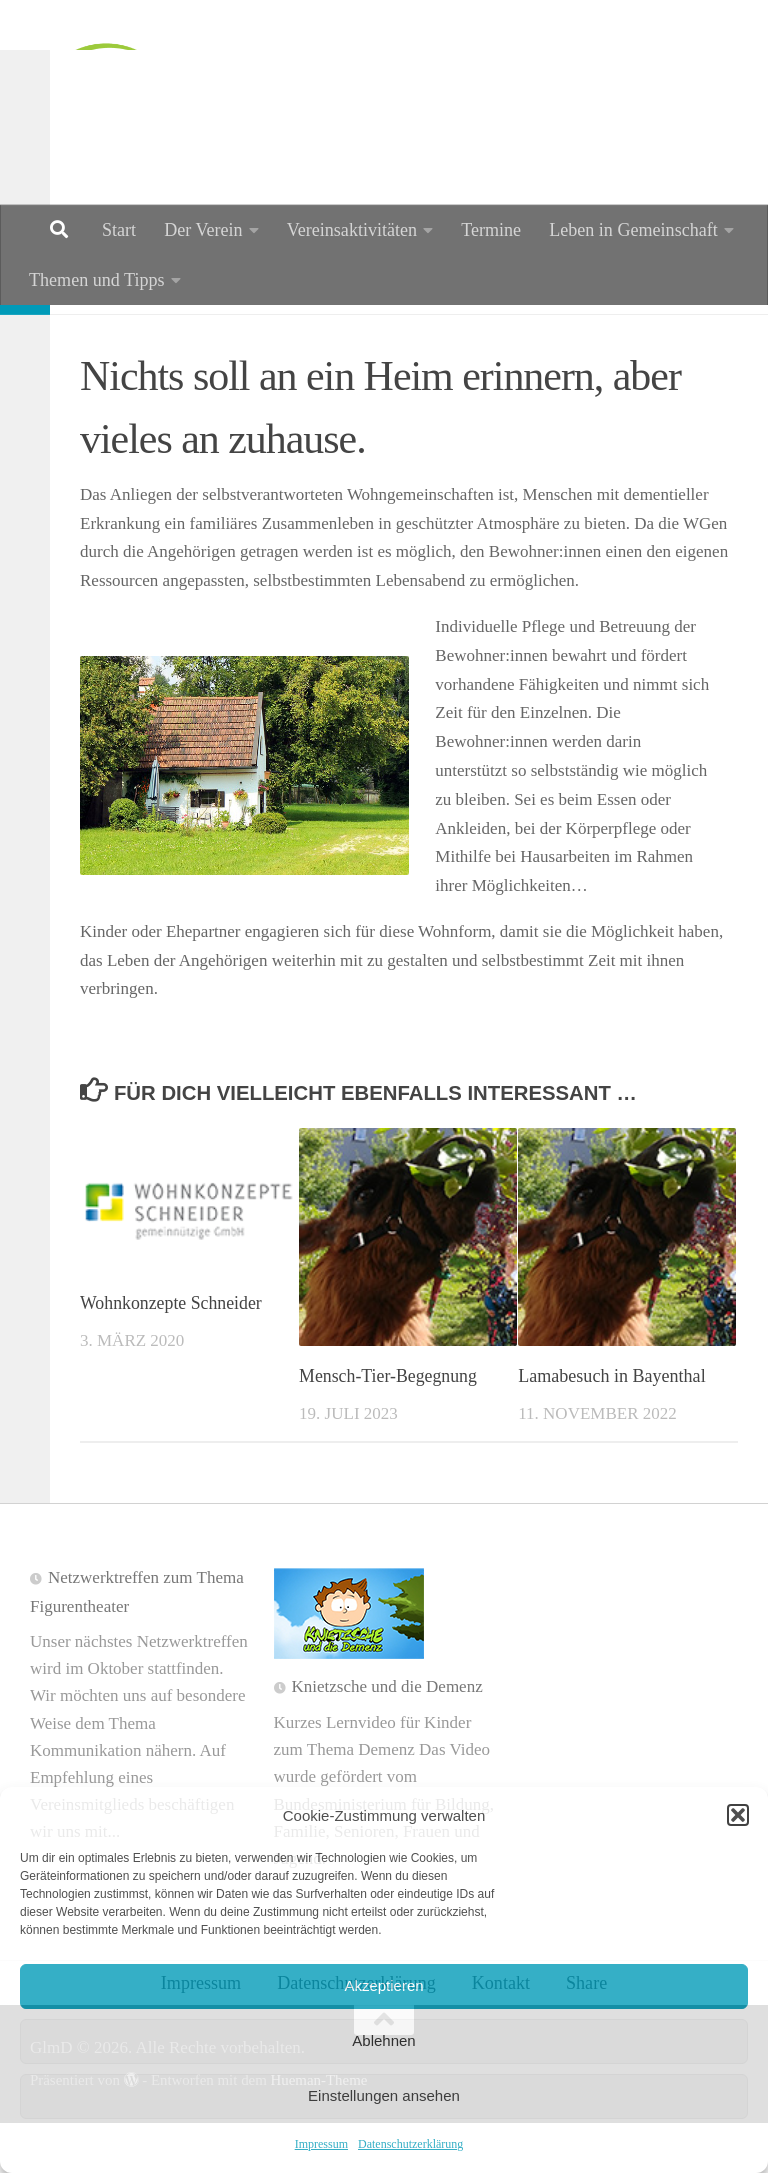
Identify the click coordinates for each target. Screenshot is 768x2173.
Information (142, 334)
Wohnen (257, 334)
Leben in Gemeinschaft (633, 230)
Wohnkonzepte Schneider (172, 1353)
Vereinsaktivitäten (352, 230)
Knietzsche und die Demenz (387, 1736)
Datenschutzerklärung (410, 2144)
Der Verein (203, 230)
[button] (738, 1815)
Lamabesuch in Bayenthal (611, 1426)
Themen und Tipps (97, 280)
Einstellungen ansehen (384, 2095)
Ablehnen (383, 2040)
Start (119, 230)
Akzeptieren (383, 1985)
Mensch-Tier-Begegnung (389, 1426)
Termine (491, 230)
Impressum (321, 2144)
